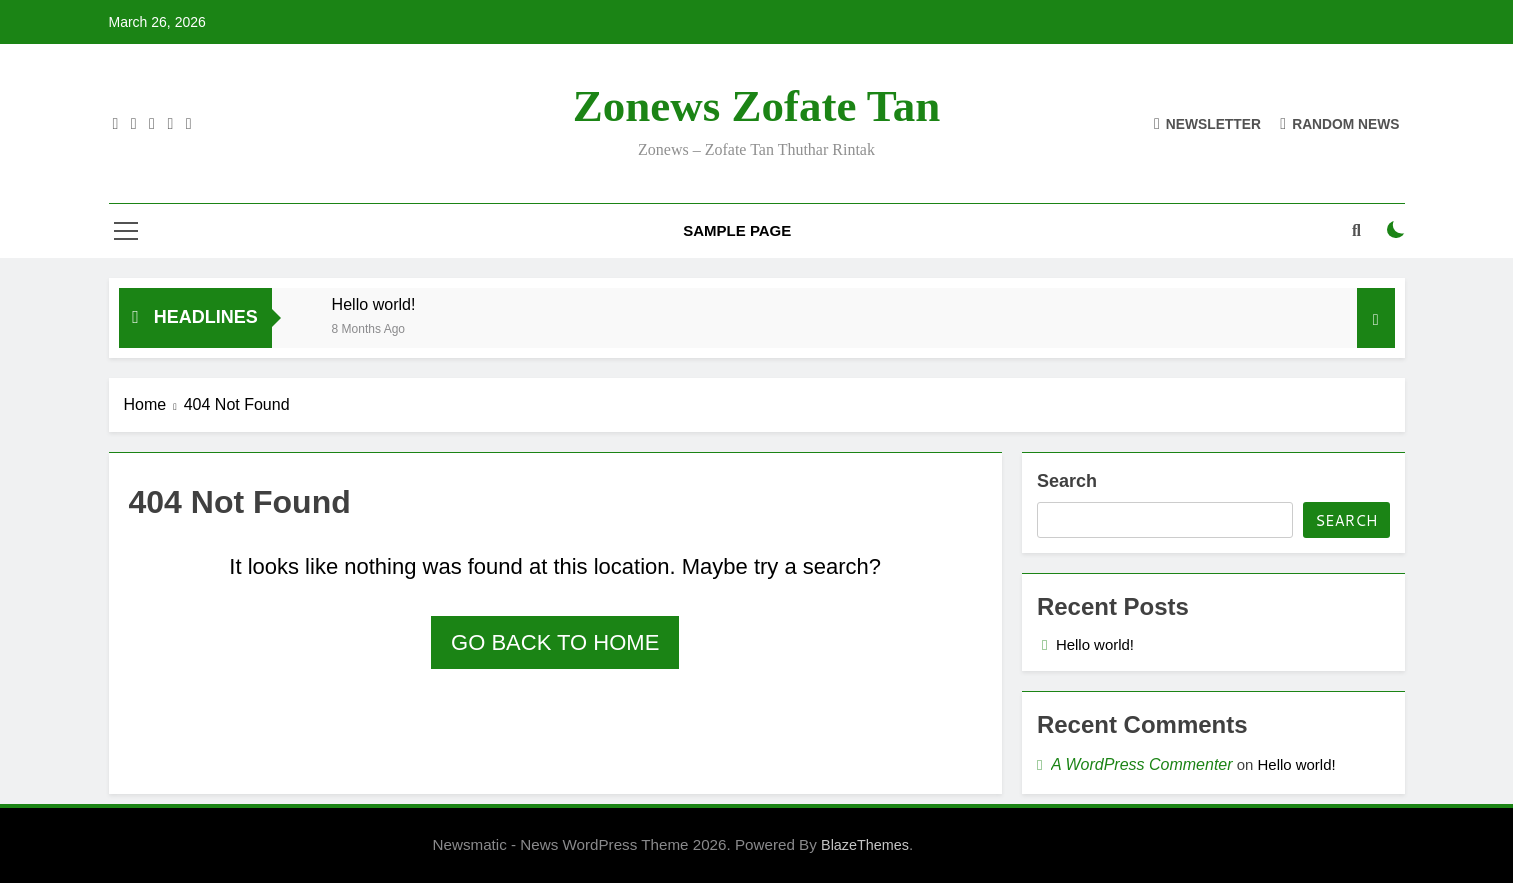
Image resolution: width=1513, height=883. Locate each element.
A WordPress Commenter (1142, 764)
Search (1067, 481)
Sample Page (737, 230)
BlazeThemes (865, 845)
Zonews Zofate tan (757, 106)
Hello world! (374, 304)
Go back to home (555, 642)
